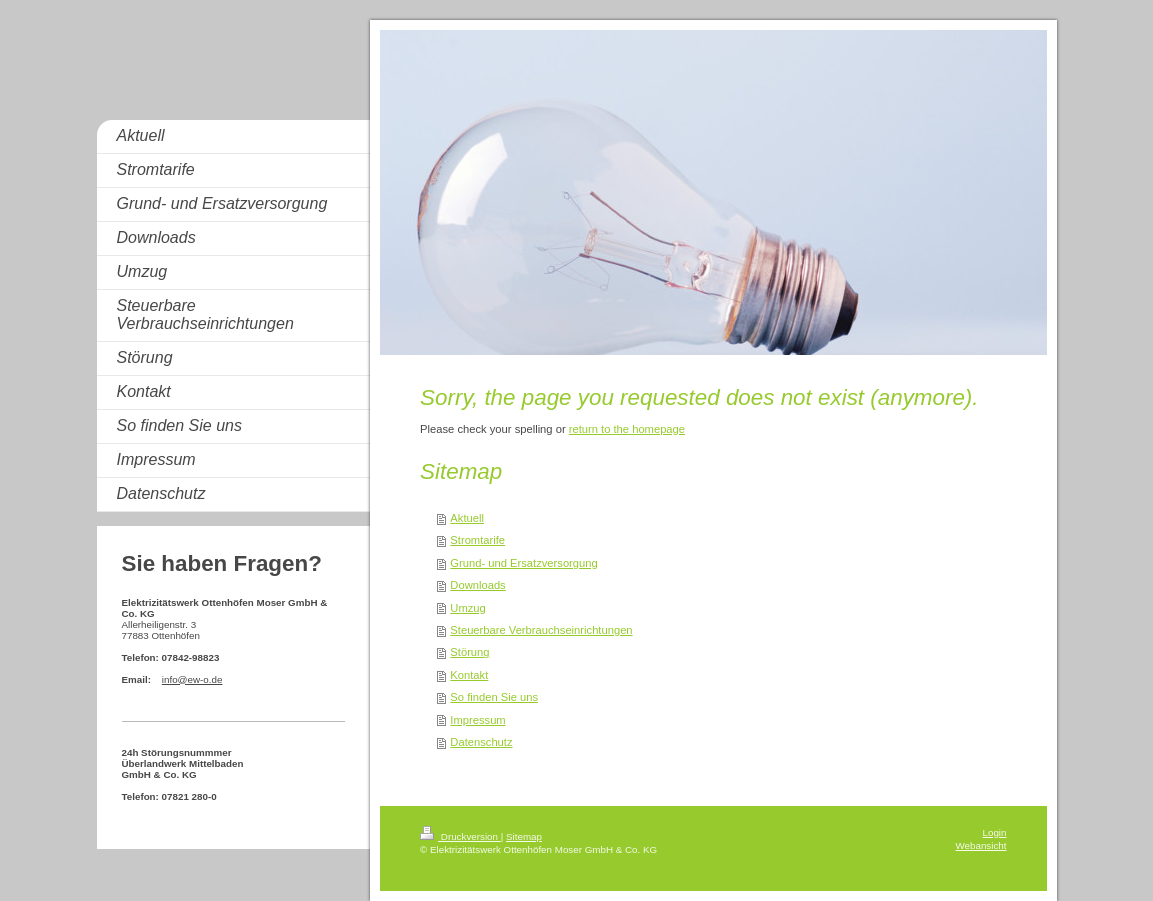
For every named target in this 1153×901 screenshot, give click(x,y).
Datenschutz (481, 742)
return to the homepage (627, 429)
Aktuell (467, 518)
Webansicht (980, 845)
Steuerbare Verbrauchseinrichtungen (541, 630)
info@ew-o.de (192, 679)
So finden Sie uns (494, 697)
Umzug (467, 608)
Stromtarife (477, 540)
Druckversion (460, 836)
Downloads (477, 585)
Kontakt (469, 675)
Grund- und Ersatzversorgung (523, 563)
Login (995, 832)
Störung (469, 652)
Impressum (477, 720)
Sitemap (524, 836)
